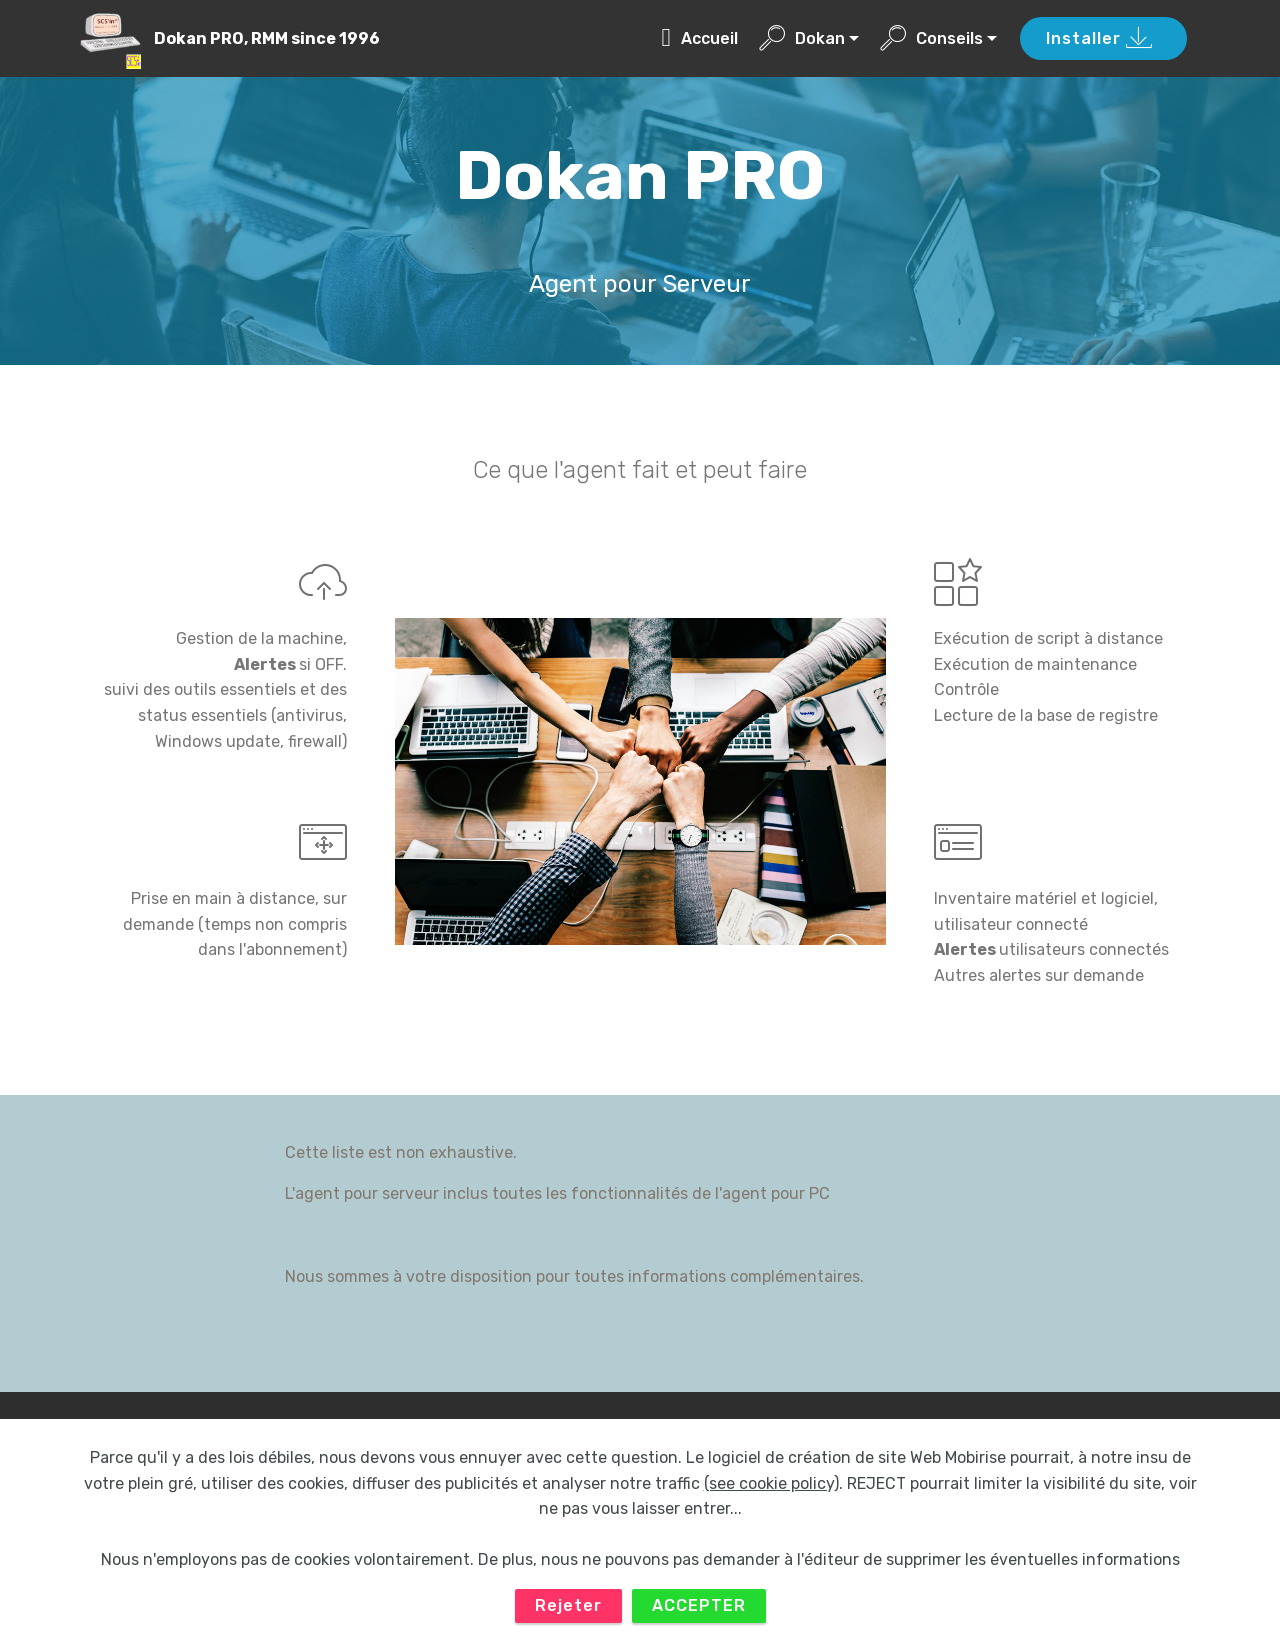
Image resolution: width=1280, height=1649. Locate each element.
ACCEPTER (699, 1615)
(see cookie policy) (771, 1493)
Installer (1099, 39)
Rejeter (568, 1615)
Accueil (699, 38)
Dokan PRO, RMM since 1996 (267, 38)
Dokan (802, 38)
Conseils (931, 38)
